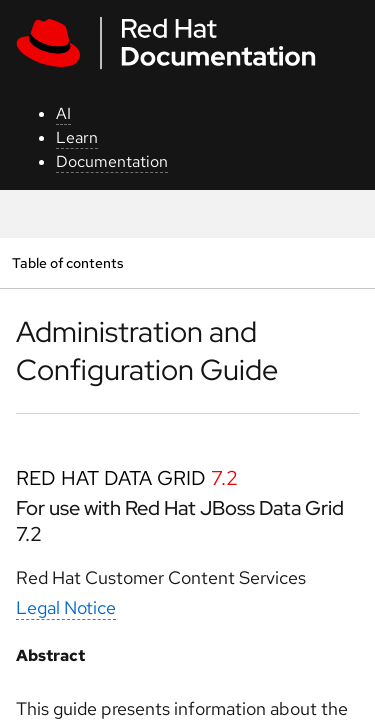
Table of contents (67, 262)
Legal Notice (66, 607)
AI (63, 113)
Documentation (112, 161)
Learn (77, 137)
